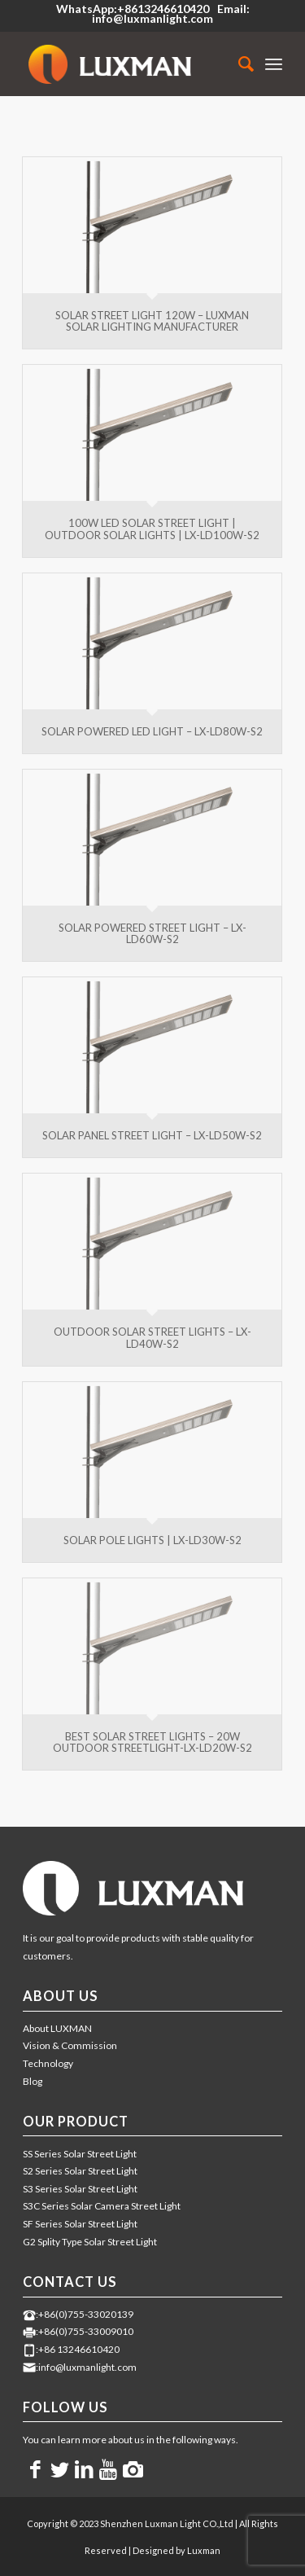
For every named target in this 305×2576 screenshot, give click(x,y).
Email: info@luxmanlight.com (171, 13)
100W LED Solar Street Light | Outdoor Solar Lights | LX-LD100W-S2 (152, 528)
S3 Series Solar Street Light (80, 2189)
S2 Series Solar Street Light (80, 2171)
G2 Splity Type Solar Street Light (90, 2242)
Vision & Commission (70, 2045)
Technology (48, 2063)
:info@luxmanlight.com (86, 2367)
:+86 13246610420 (78, 2349)
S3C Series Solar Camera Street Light (102, 2206)
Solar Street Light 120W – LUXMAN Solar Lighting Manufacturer (152, 321)
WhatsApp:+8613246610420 (132, 8)
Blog (32, 2081)
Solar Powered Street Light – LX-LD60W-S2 (152, 933)
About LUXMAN (57, 2028)
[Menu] (273, 63)
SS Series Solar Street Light (80, 2154)
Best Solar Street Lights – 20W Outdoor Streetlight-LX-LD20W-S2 (152, 1742)
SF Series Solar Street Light (80, 2224)
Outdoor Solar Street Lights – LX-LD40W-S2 (152, 1337)
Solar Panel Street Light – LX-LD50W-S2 (152, 1135)
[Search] (238, 63)
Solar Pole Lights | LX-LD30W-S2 (152, 1540)
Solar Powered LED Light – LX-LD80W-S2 (152, 731)
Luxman (203, 2550)
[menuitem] (238, 63)
